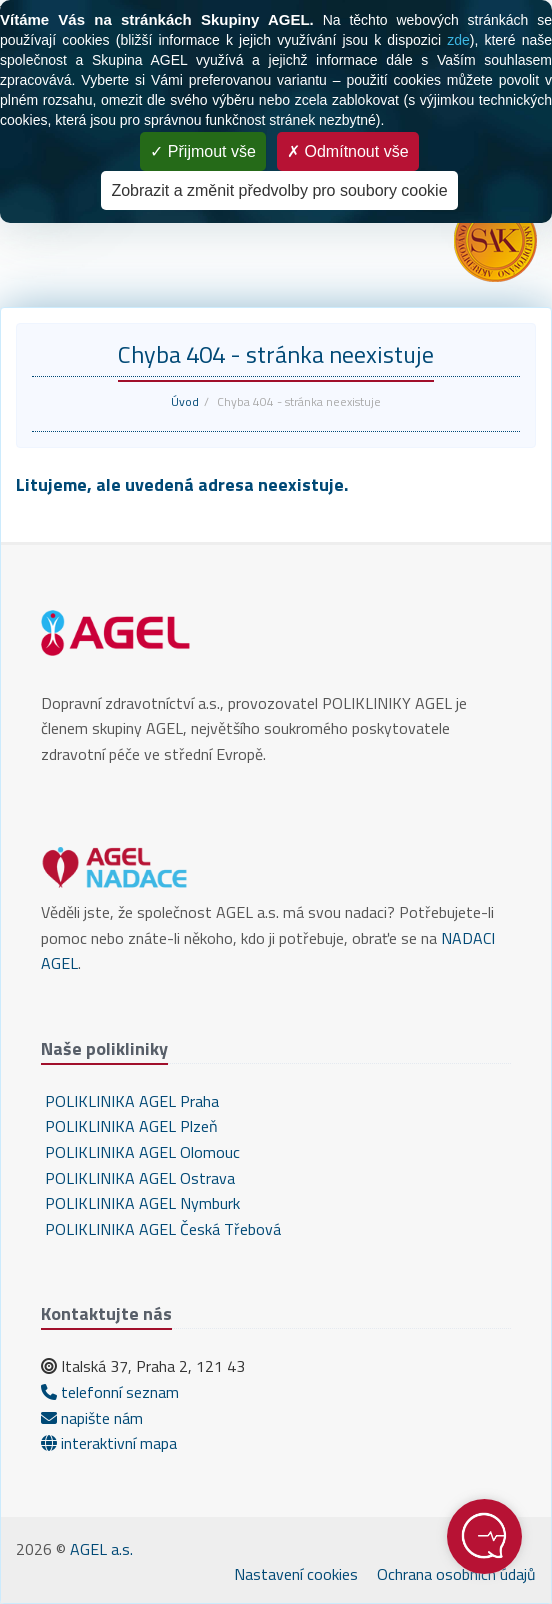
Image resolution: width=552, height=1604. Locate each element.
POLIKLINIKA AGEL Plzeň (129, 1126)
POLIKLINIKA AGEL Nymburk (140, 1203)
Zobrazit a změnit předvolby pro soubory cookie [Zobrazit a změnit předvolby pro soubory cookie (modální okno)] (279, 190)
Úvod (185, 401)
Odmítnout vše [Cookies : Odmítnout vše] (348, 151)
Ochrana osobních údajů (456, 1574)
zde (458, 40)
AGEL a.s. (101, 1549)
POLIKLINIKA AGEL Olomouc (140, 1152)
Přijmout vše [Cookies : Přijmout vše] (202, 151)
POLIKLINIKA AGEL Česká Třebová (161, 1229)
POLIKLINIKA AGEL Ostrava (138, 1178)
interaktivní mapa (109, 1443)
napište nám (92, 1418)
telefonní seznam (110, 1392)
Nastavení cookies (296, 1574)
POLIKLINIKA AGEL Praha (130, 1101)
